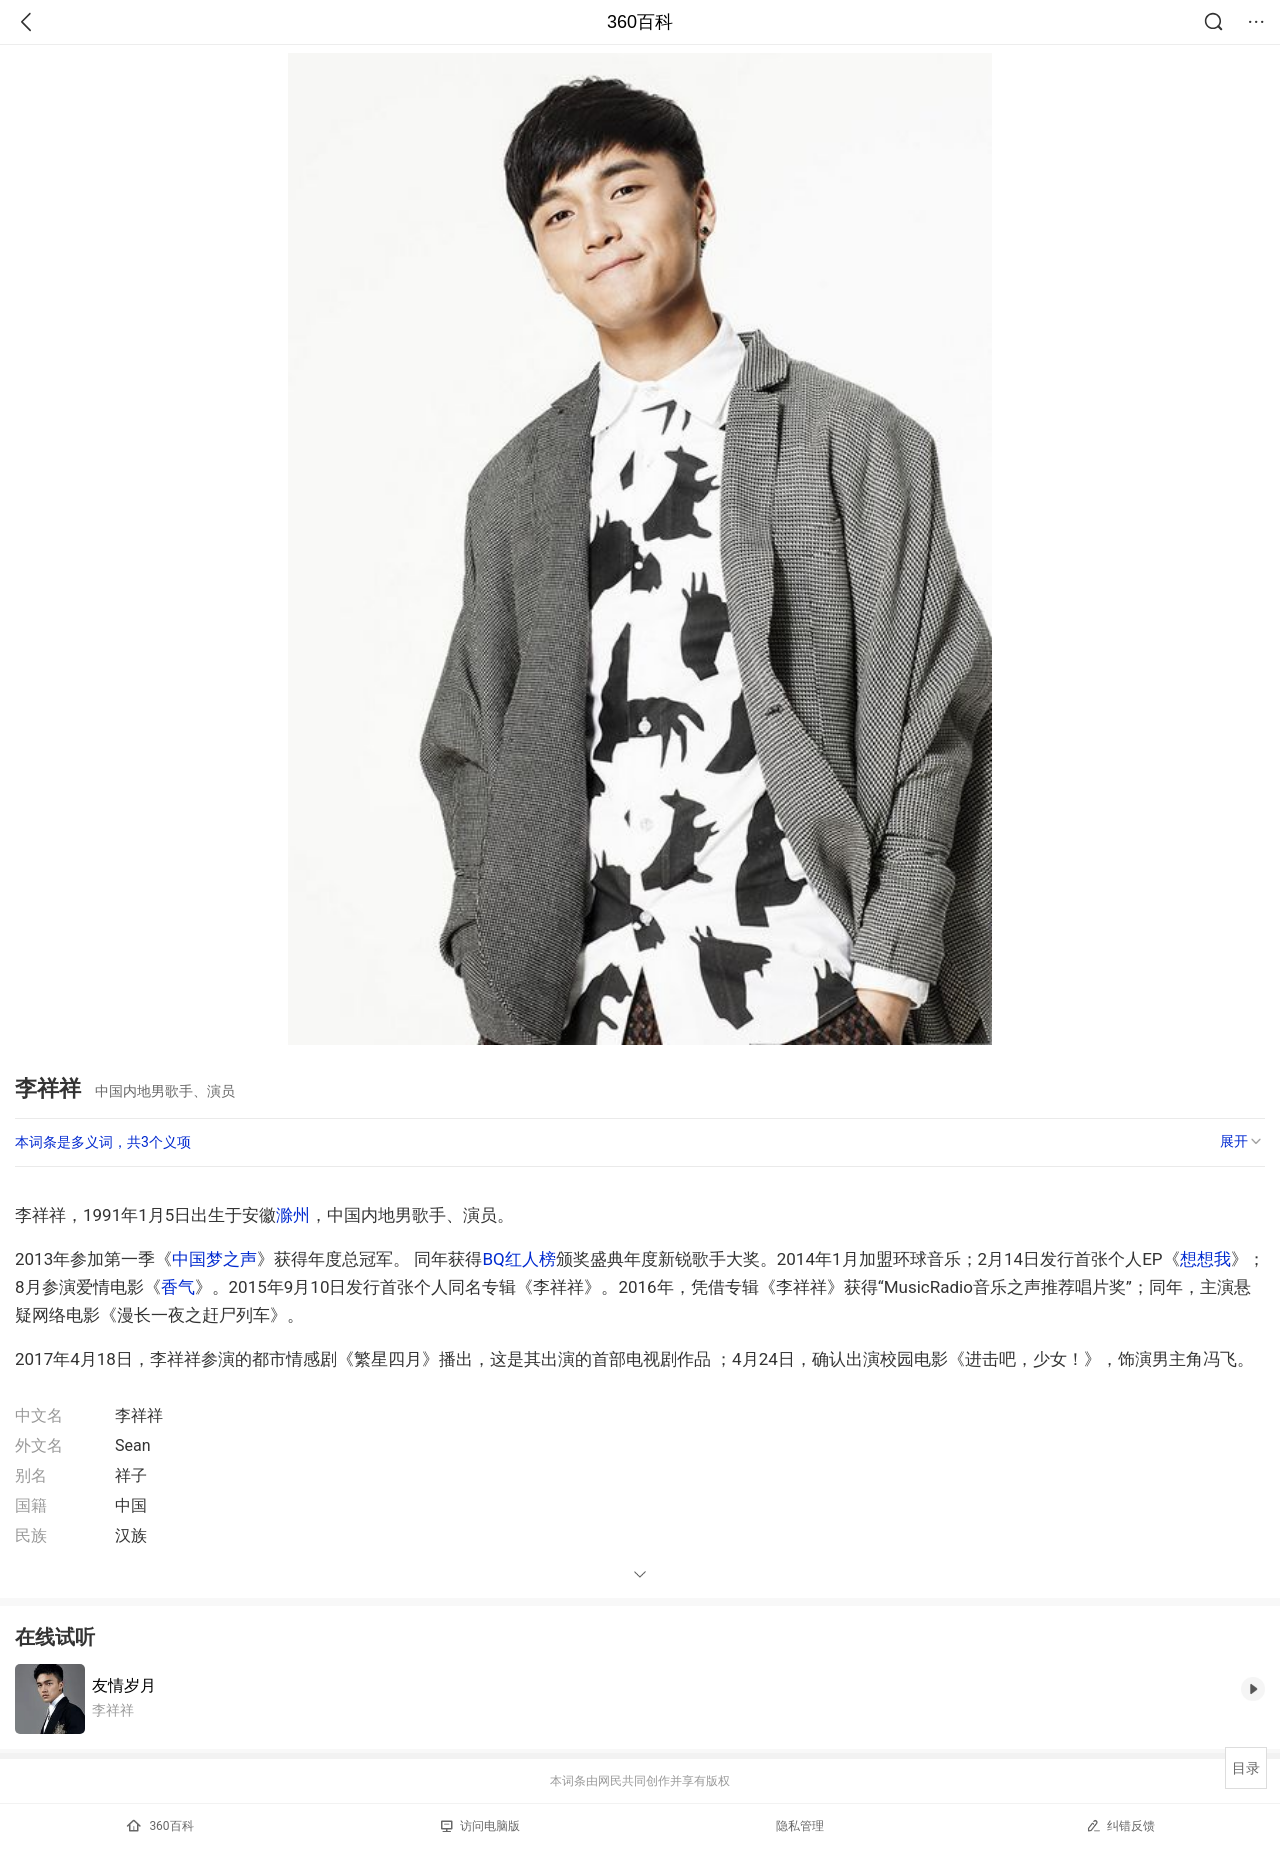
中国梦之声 (214, 1259)
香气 (178, 1287)
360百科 (640, 22)
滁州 (293, 1215)
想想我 (1205, 1259)
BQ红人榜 (518, 1259)
